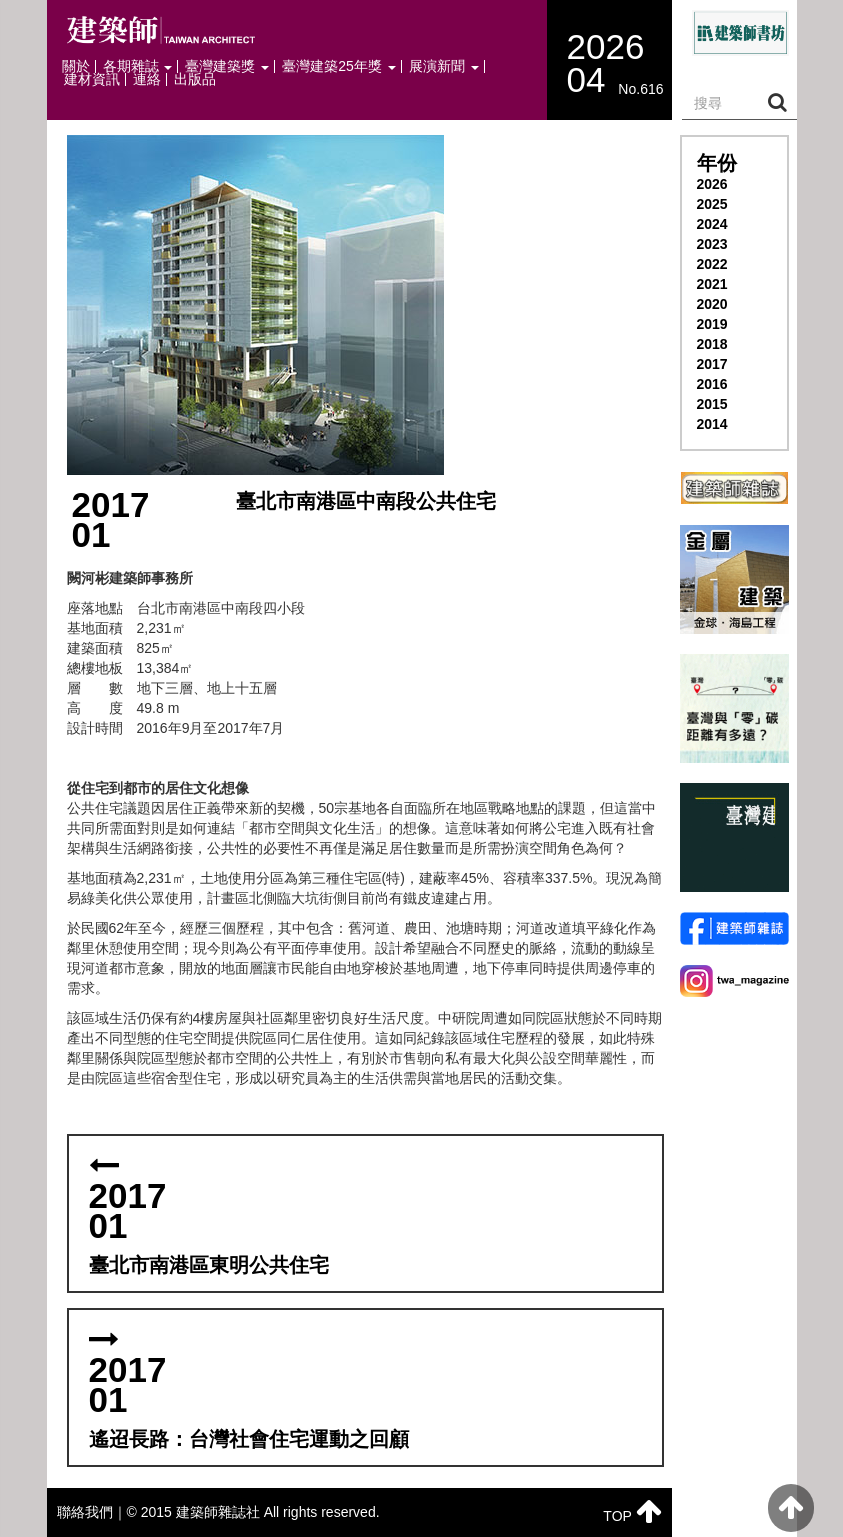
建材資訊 (92, 79)
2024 (712, 224)
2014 (712, 424)
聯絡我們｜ (92, 1512)
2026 (712, 184)
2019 (712, 324)
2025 (712, 204)
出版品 (195, 79)
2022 (712, 264)
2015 (712, 404)
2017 (712, 364)
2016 (712, 384)
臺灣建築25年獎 (338, 66)
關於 (76, 66)
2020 (712, 304)
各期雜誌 (138, 66)
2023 (712, 244)
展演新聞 (444, 66)
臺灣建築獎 (227, 66)
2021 (712, 284)
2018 (712, 344)
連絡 (147, 79)
